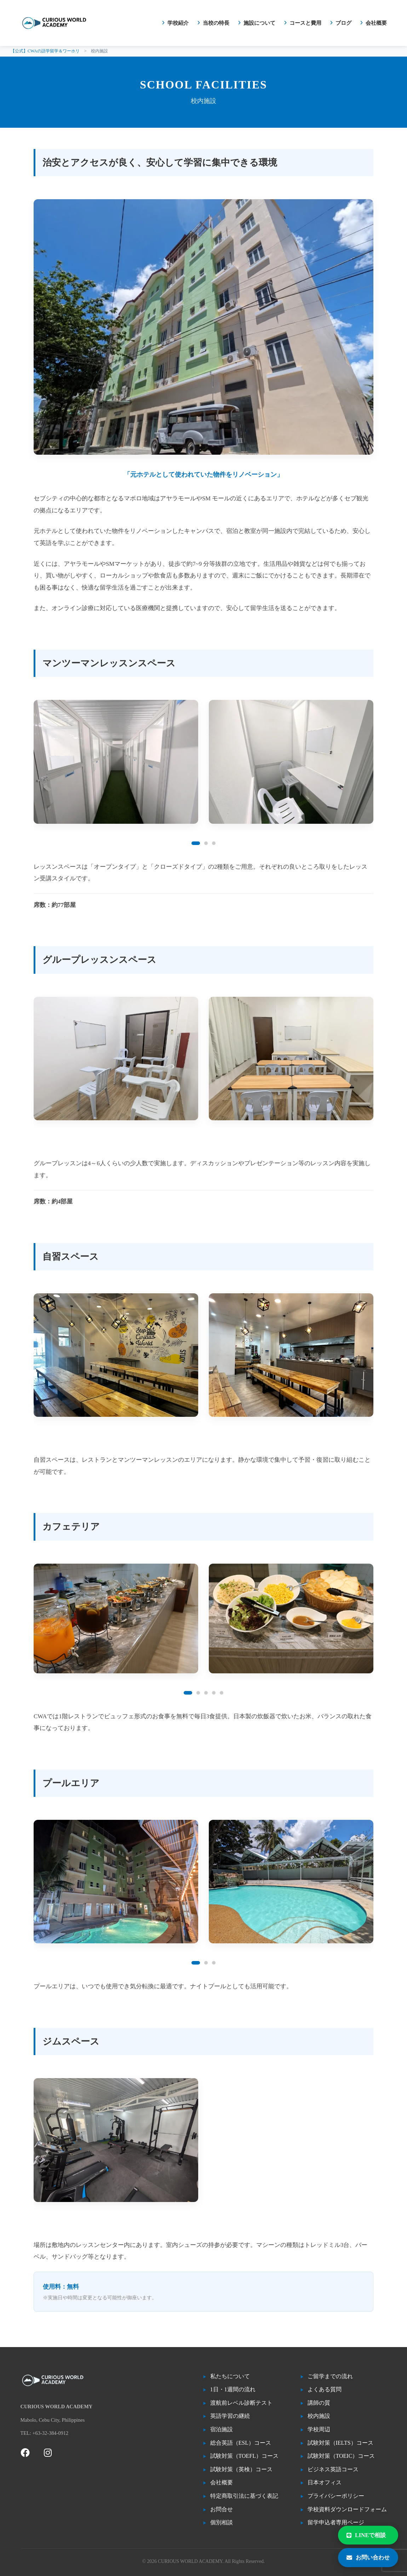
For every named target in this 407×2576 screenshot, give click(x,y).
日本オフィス (325, 2482)
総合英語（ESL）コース (240, 2443)
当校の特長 (216, 23)
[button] (195, 843)
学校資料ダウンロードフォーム (347, 2509)
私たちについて (230, 2376)
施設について (259, 23)
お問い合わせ (368, 2557)
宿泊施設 (221, 2429)
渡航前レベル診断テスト (241, 2403)
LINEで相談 (366, 2535)
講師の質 (319, 2403)
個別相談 (221, 2522)
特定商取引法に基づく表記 (244, 2496)
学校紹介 (178, 23)
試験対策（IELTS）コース (340, 2443)
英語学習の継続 (230, 2416)
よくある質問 (325, 2389)
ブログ (343, 23)
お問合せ (221, 2509)
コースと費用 (305, 23)
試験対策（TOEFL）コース (244, 2456)
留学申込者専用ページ (336, 2522)
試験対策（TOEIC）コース (341, 2456)
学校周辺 (319, 2429)
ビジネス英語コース (333, 2469)
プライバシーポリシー (336, 2496)
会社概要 (376, 23)
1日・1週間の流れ (233, 2389)
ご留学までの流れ (330, 2376)
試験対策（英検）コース (241, 2469)
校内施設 (319, 2416)
